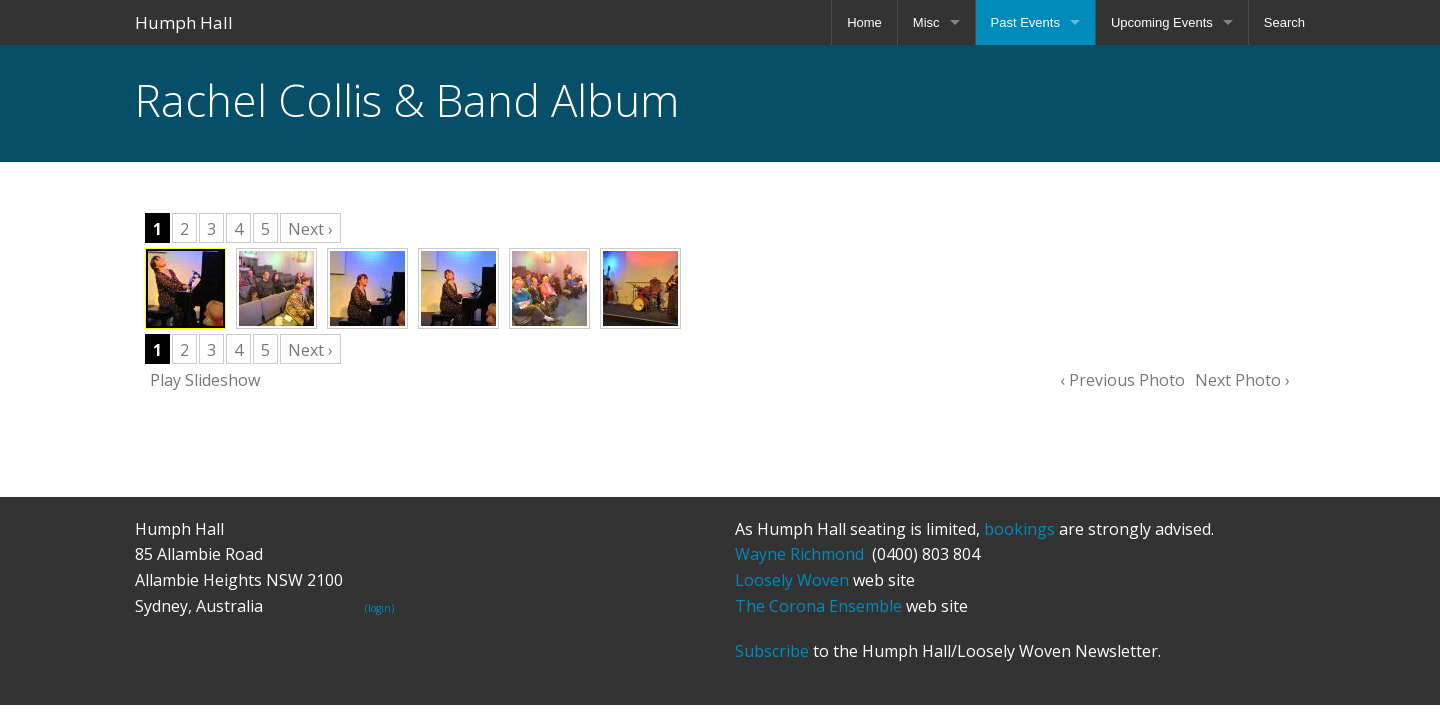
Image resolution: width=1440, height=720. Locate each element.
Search (1284, 22)
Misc (926, 22)
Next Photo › (1242, 380)
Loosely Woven (792, 580)
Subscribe (772, 651)
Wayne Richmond (799, 554)
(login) (379, 608)
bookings (1019, 529)
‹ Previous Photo (1122, 380)
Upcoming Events (1162, 22)
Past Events (1025, 22)
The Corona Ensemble (818, 606)
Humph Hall (184, 22)
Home (864, 22)
